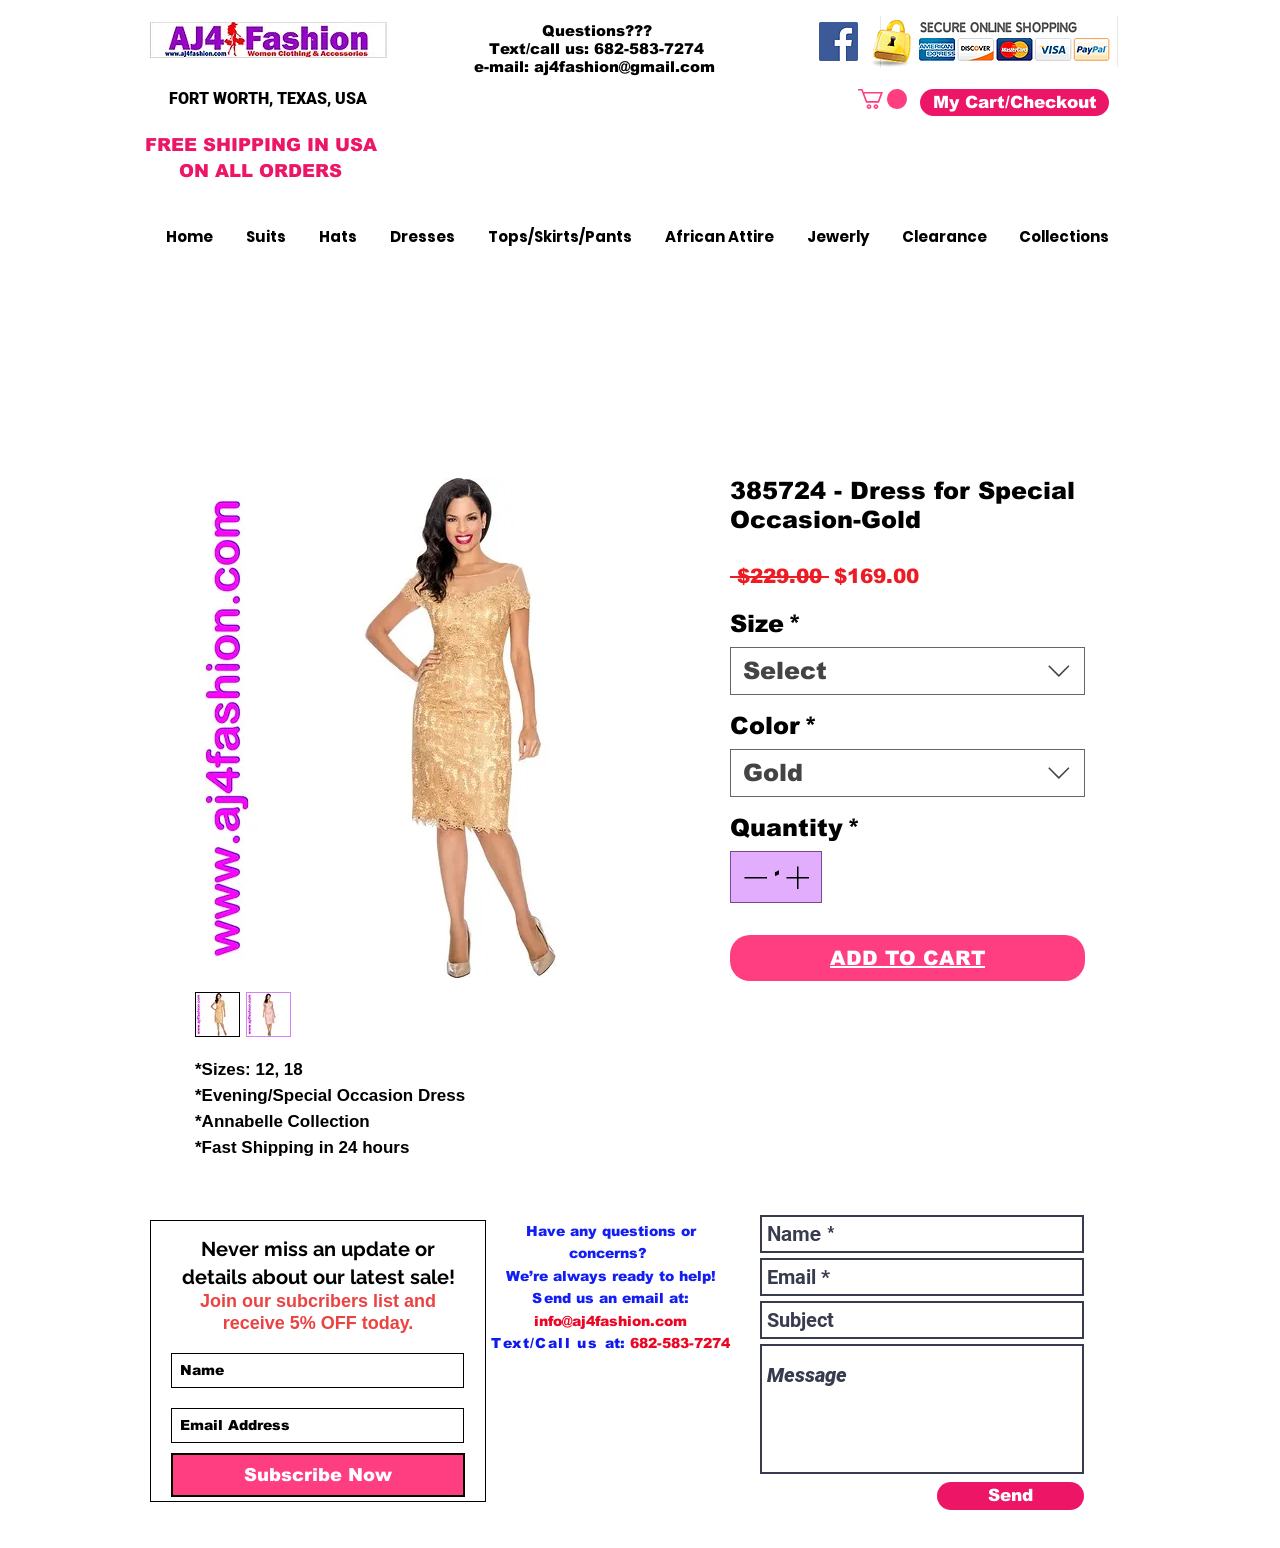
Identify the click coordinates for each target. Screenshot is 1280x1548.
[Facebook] (838, 41)
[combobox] (907, 671)
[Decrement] (753, 877)
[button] (882, 99)
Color (773, 725)
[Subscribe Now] (318, 1475)
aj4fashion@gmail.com (624, 66)
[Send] (1010, 1496)
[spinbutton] (776, 877)
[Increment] (799, 877)
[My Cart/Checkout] (1014, 102)
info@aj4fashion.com (610, 1321)
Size (765, 623)
